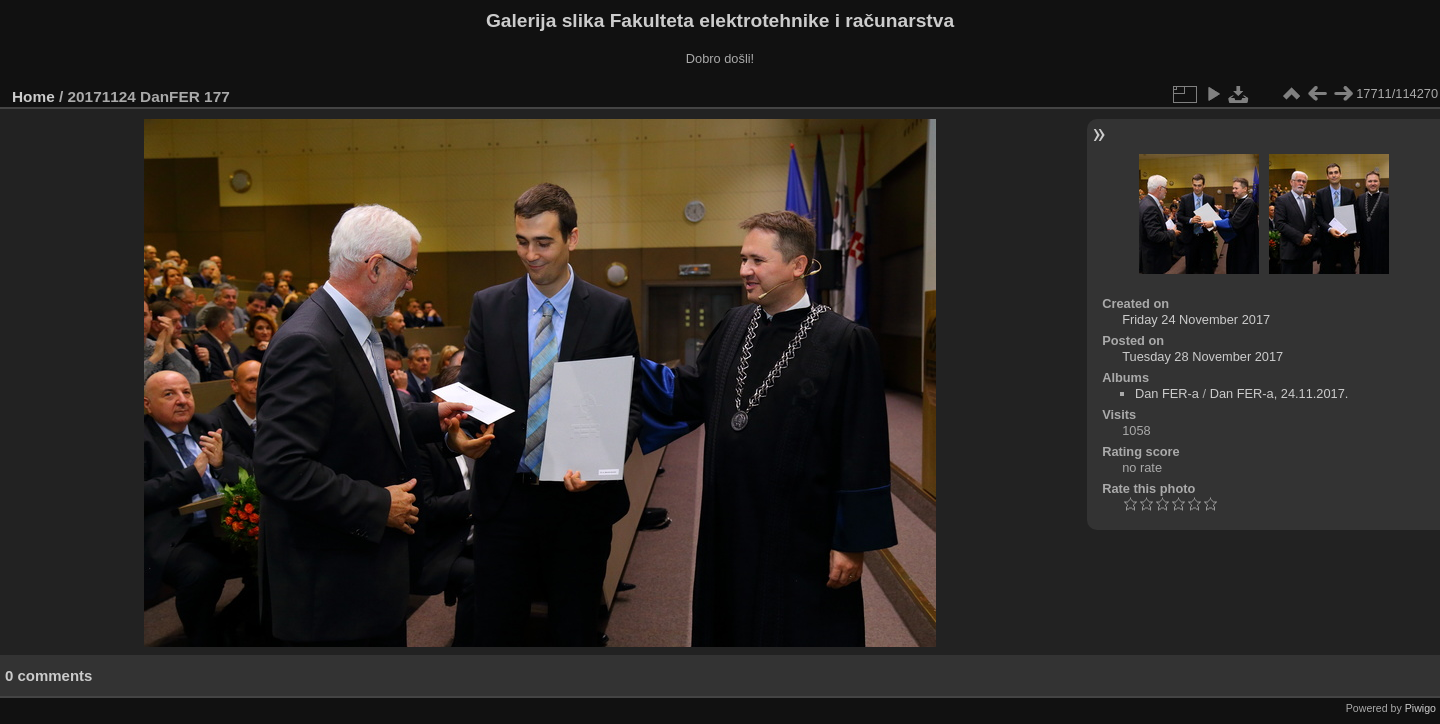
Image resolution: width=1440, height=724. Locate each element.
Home (33, 96)
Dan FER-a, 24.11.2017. (1279, 393)
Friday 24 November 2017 (1196, 319)
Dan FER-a (1167, 393)
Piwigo (1420, 708)
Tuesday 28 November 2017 (1202, 356)
